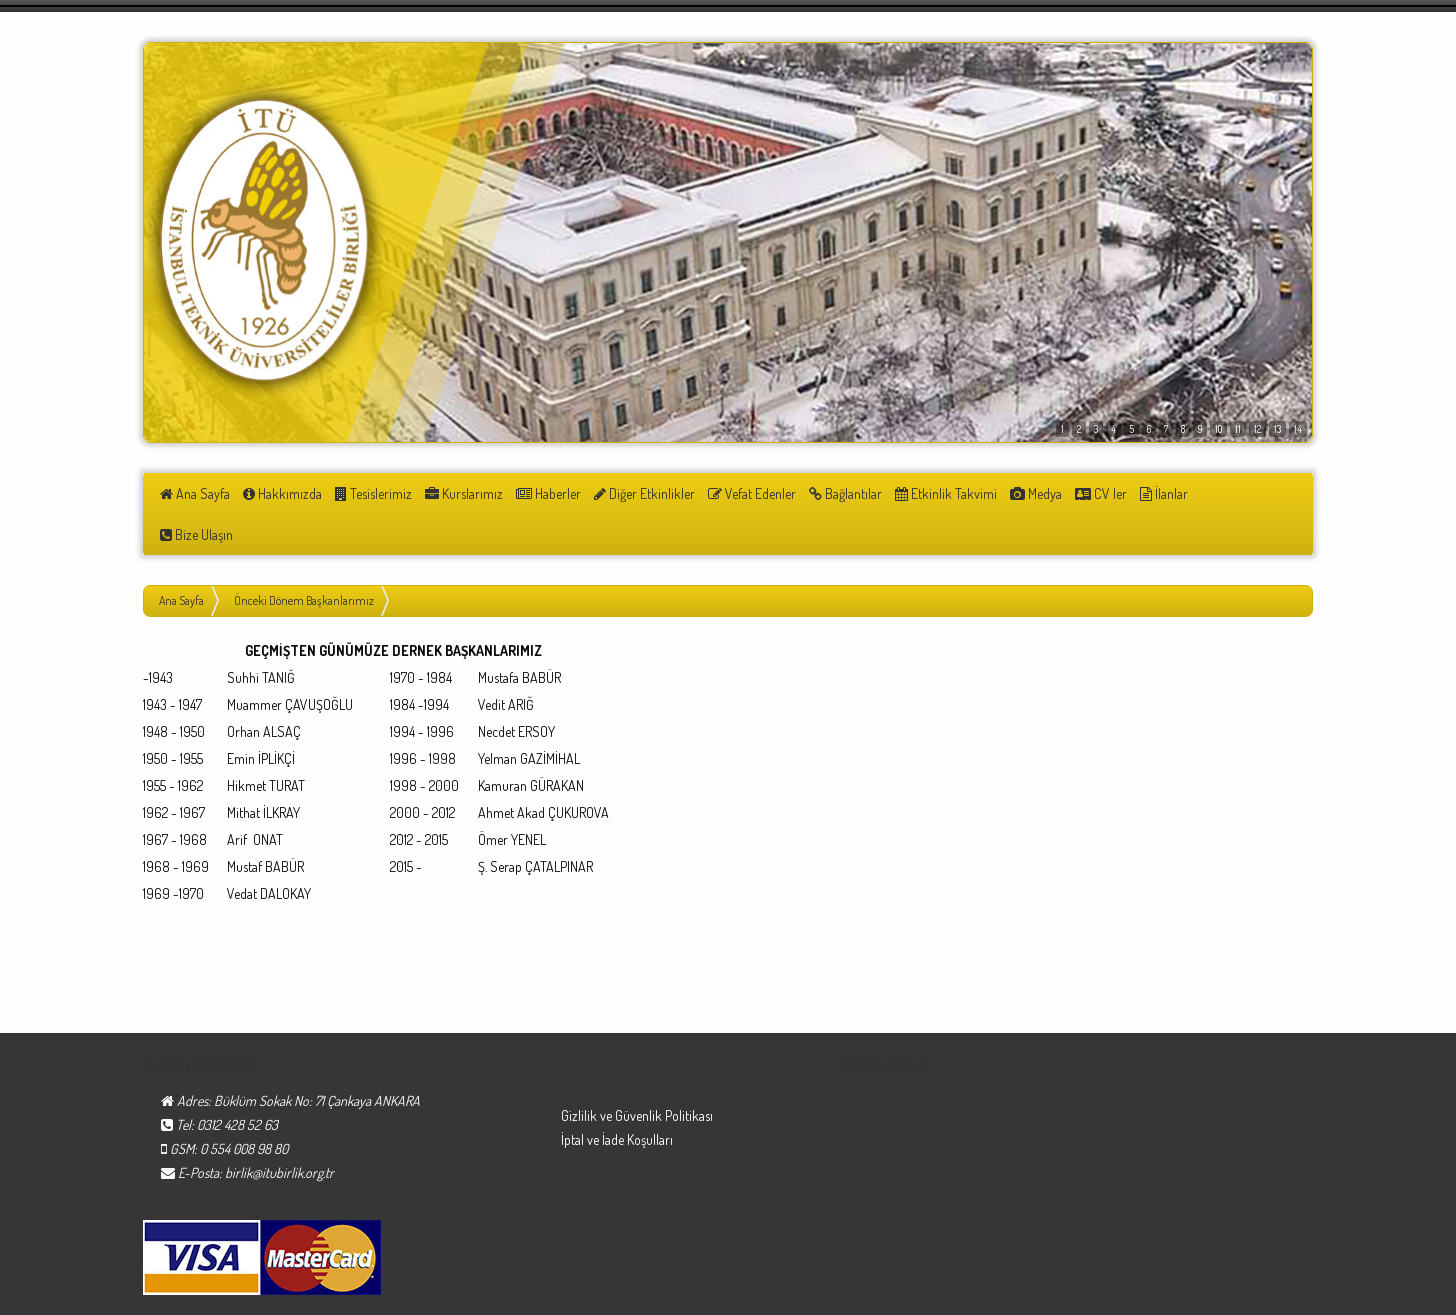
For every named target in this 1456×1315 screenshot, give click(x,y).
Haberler (536, 493)
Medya (1009, 493)
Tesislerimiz (367, 493)
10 (1218, 429)
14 (1298, 429)
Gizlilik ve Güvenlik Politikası (637, 1074)
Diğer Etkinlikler (629, 493)
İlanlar (1131, 493)
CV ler (1071, 493)
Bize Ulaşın (1201, 493)
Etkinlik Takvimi (922, 493)
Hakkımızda (279, 493)
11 (1238, 429)
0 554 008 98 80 (244, 1107)
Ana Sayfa (195, 493)
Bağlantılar (824, 493)
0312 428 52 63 (237, 1083)
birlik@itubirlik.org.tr (279, 1131)
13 (1277, 429)
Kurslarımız (455, 493)
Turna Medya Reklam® (1252, 1294)
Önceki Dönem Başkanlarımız (304, 559)
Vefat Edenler (734, 493)
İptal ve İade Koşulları (617, 1098)
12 (1257, 429)
